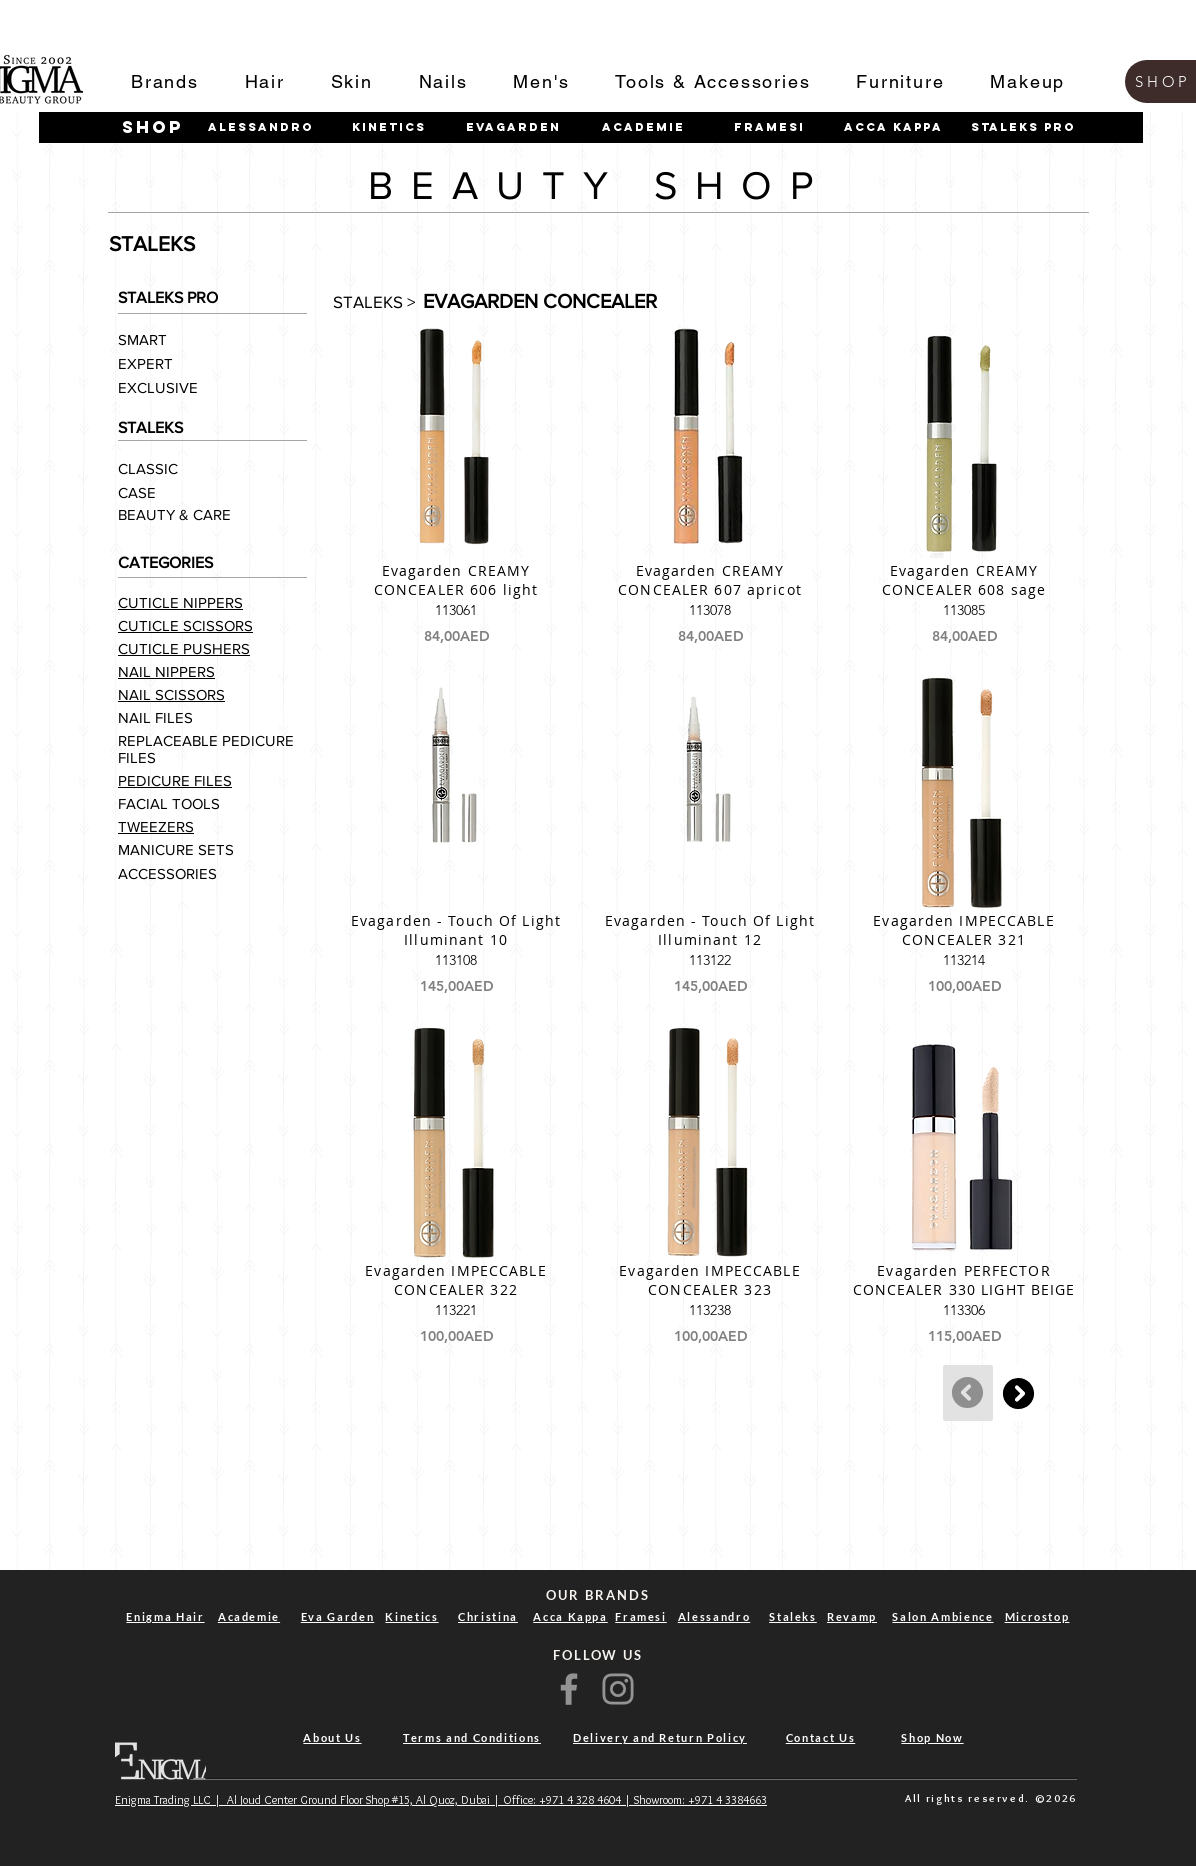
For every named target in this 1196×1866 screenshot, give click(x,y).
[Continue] (1018, 1393)
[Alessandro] (261, 127)
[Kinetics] (389, 127)
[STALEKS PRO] (1023, 127)
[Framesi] (769, 127)
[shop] (153, 127)
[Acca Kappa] (893, 127)
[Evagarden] (513, 127)
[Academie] (643, 127)
